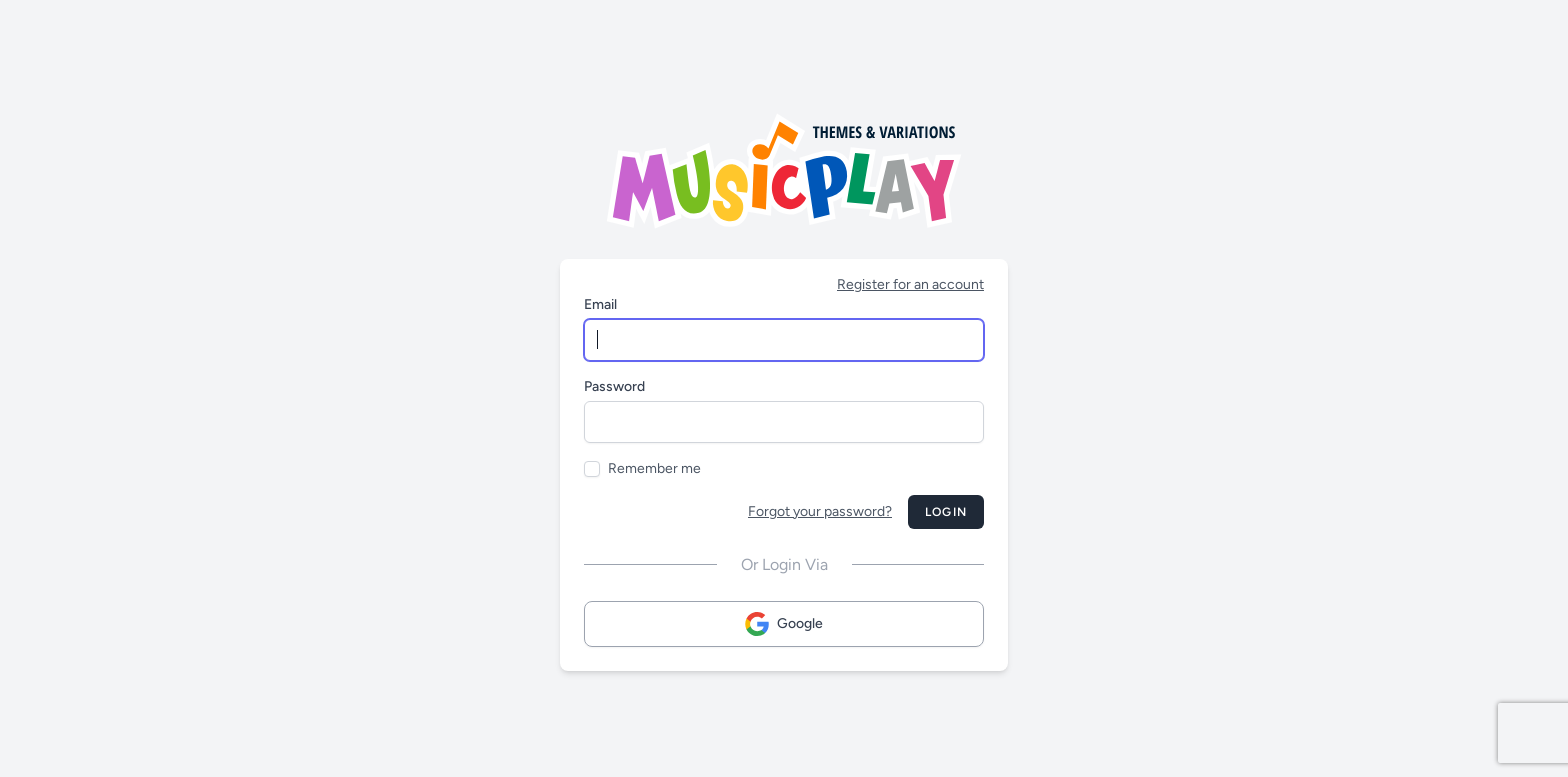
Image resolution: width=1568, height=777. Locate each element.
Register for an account (910, 284)
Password (614, 386)
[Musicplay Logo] (784, 171)
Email (600, 304)
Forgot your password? (820, 511)
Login (946, 512)
